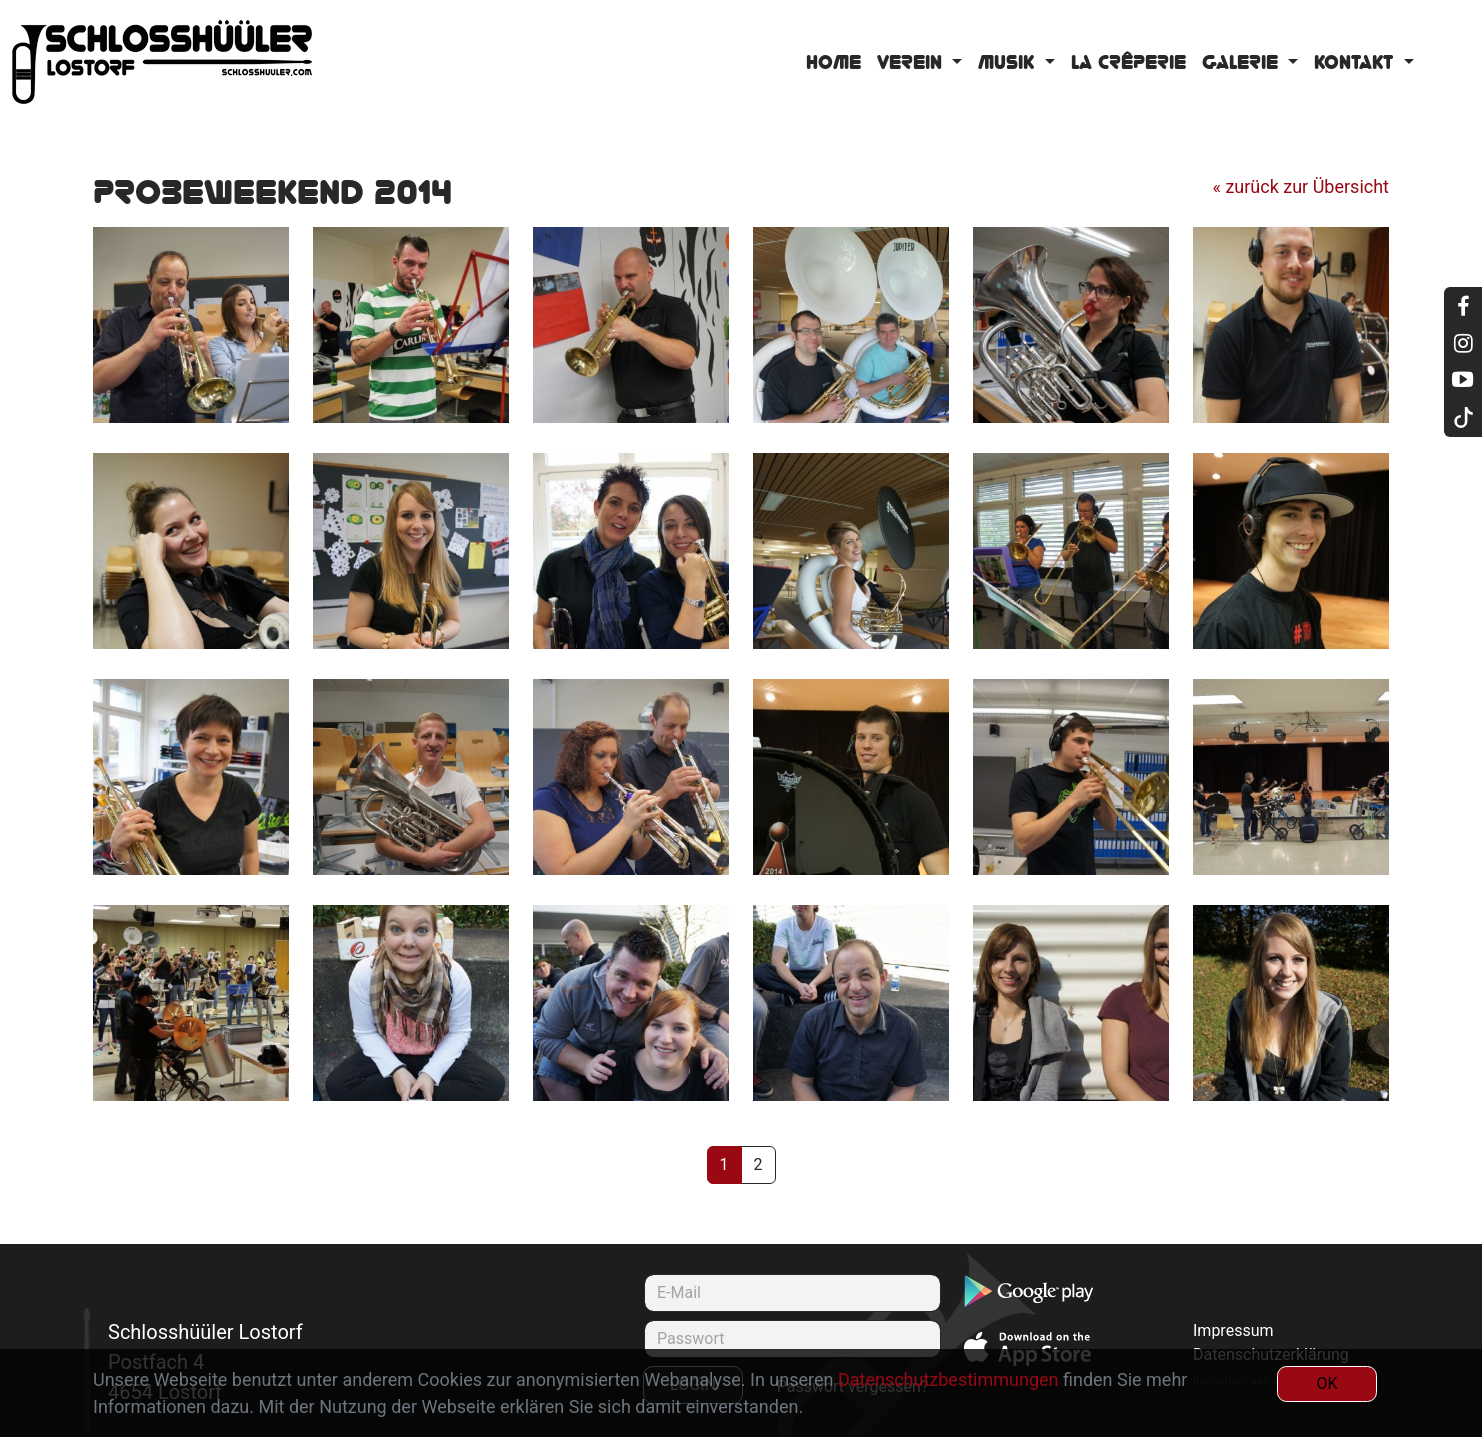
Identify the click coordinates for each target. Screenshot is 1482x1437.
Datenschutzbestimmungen (948, 1379)
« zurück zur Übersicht (1300, 186)
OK (1326, 1383)
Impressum (1233, 1330)
